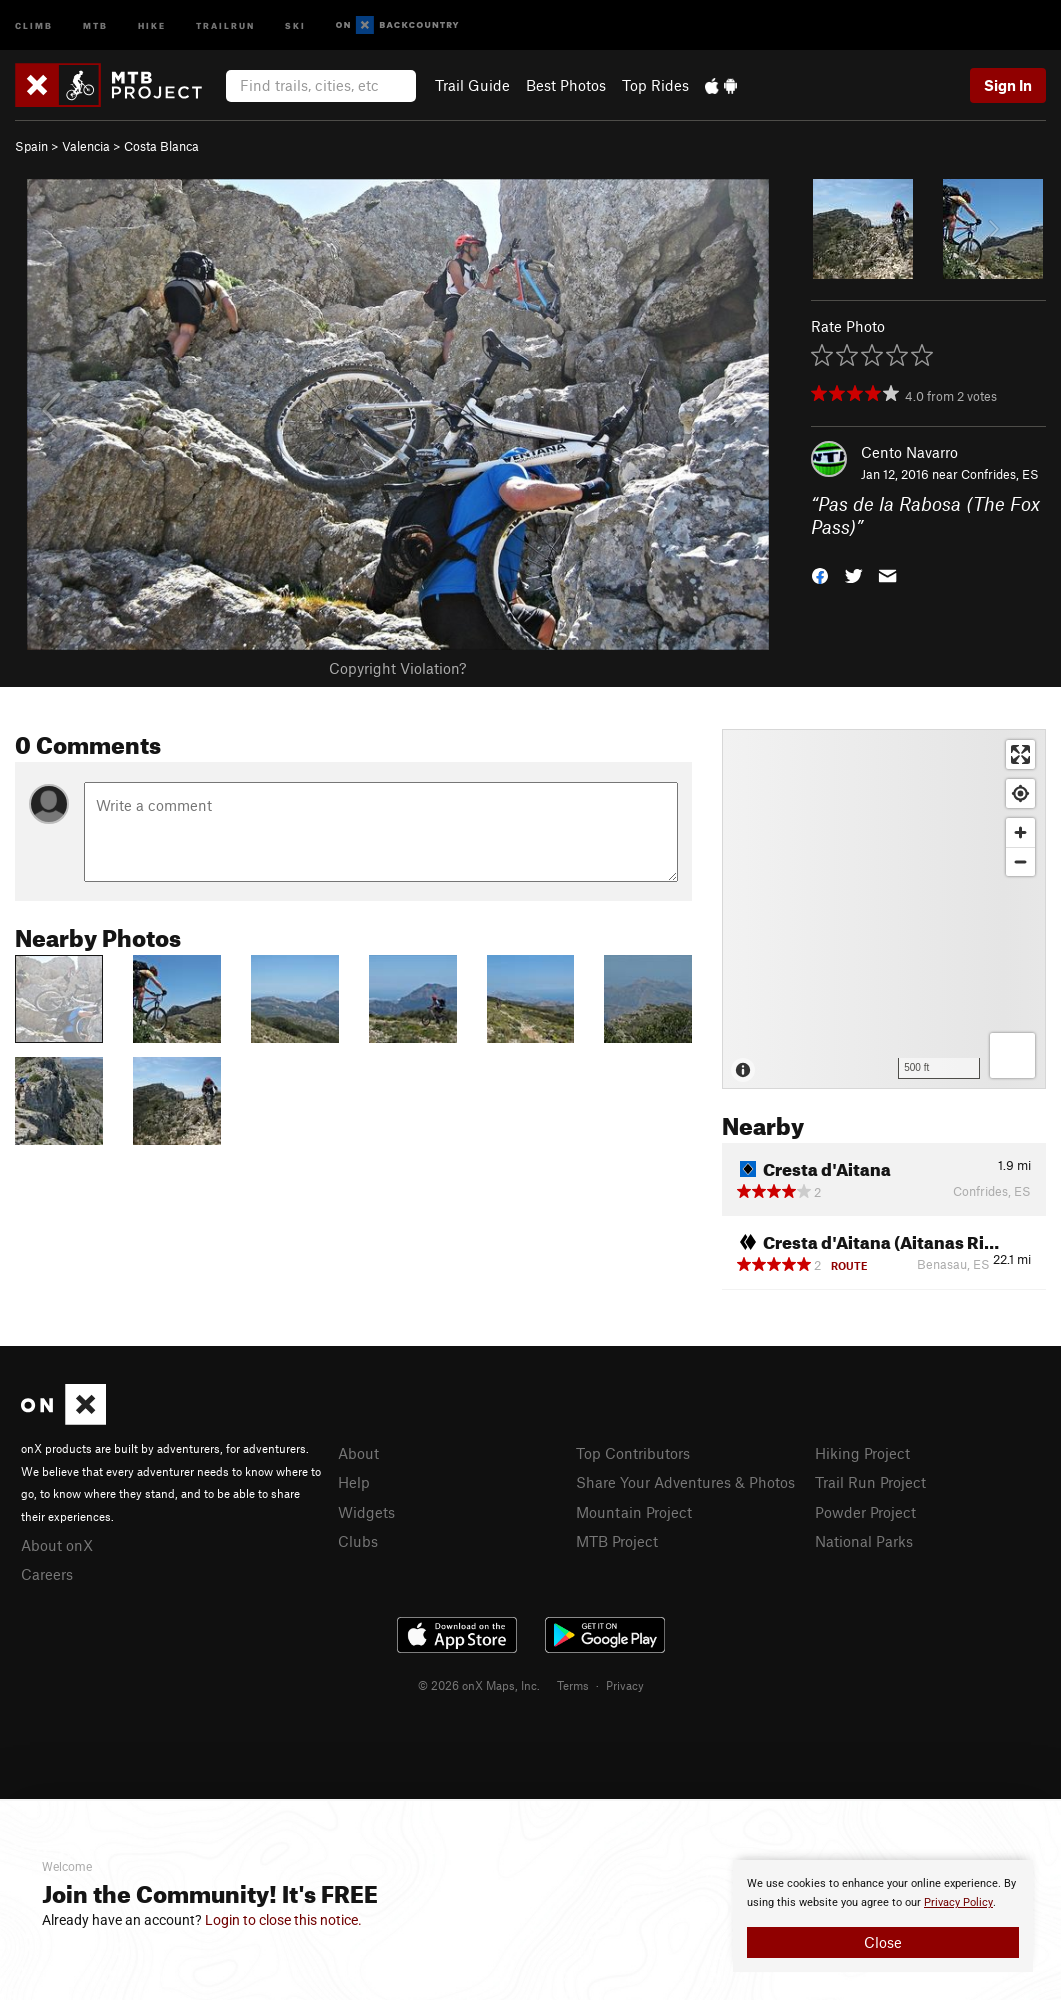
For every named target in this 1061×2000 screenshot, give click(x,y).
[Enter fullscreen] (1020, 754)
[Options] (1012, 1055)
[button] (820, 573)
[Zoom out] (1020, 861)
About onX (57, 1545)
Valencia (86, 146)
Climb (34, 24)
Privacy (625, 1685)
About (358, 1453)
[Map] (884, 909)
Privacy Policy (958, 1902)
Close (883, 1942)
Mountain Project (634, 1512)
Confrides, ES (1000, 474)
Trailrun (225, 24)
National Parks (864, 1541)
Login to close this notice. (283, 1920)
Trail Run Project (870, 1482)
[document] (883, 1916)
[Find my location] (1020, 793)
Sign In (1008, 85)
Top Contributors (633, 1453)
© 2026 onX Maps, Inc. (479, 1685)
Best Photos (566, 85)
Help (354, 1482)
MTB (95, 24)
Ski (295, 24)
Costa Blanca (161, 146)
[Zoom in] (1020, 832)
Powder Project (865, 1512)
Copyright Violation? (397, 668)
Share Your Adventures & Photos (685, 1482)
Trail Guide (472, 85)
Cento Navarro (909, 452)
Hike (152, 24)
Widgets (366, 1512)
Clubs (358, 1541)
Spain (31, 146)
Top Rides (655, 85)
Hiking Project (862, 1453)
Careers (47, 1574)
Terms (573, 1685)
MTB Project (617, 1541)
